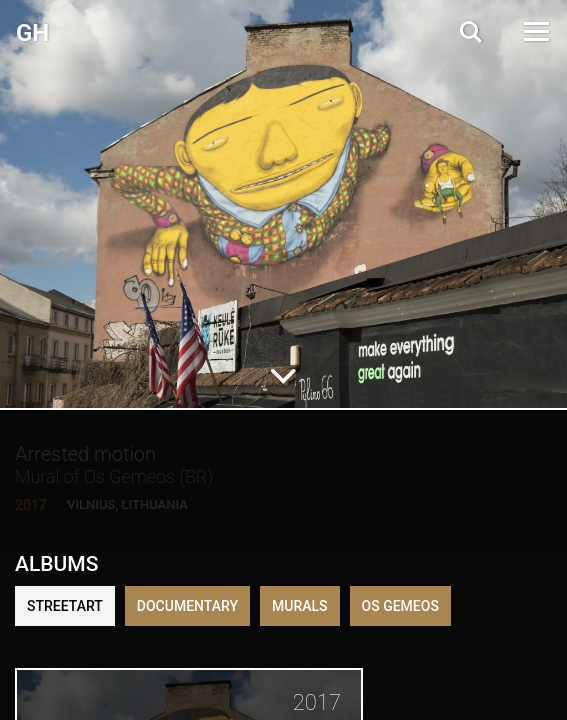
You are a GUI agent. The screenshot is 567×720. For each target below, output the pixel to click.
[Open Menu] (535, 31)
